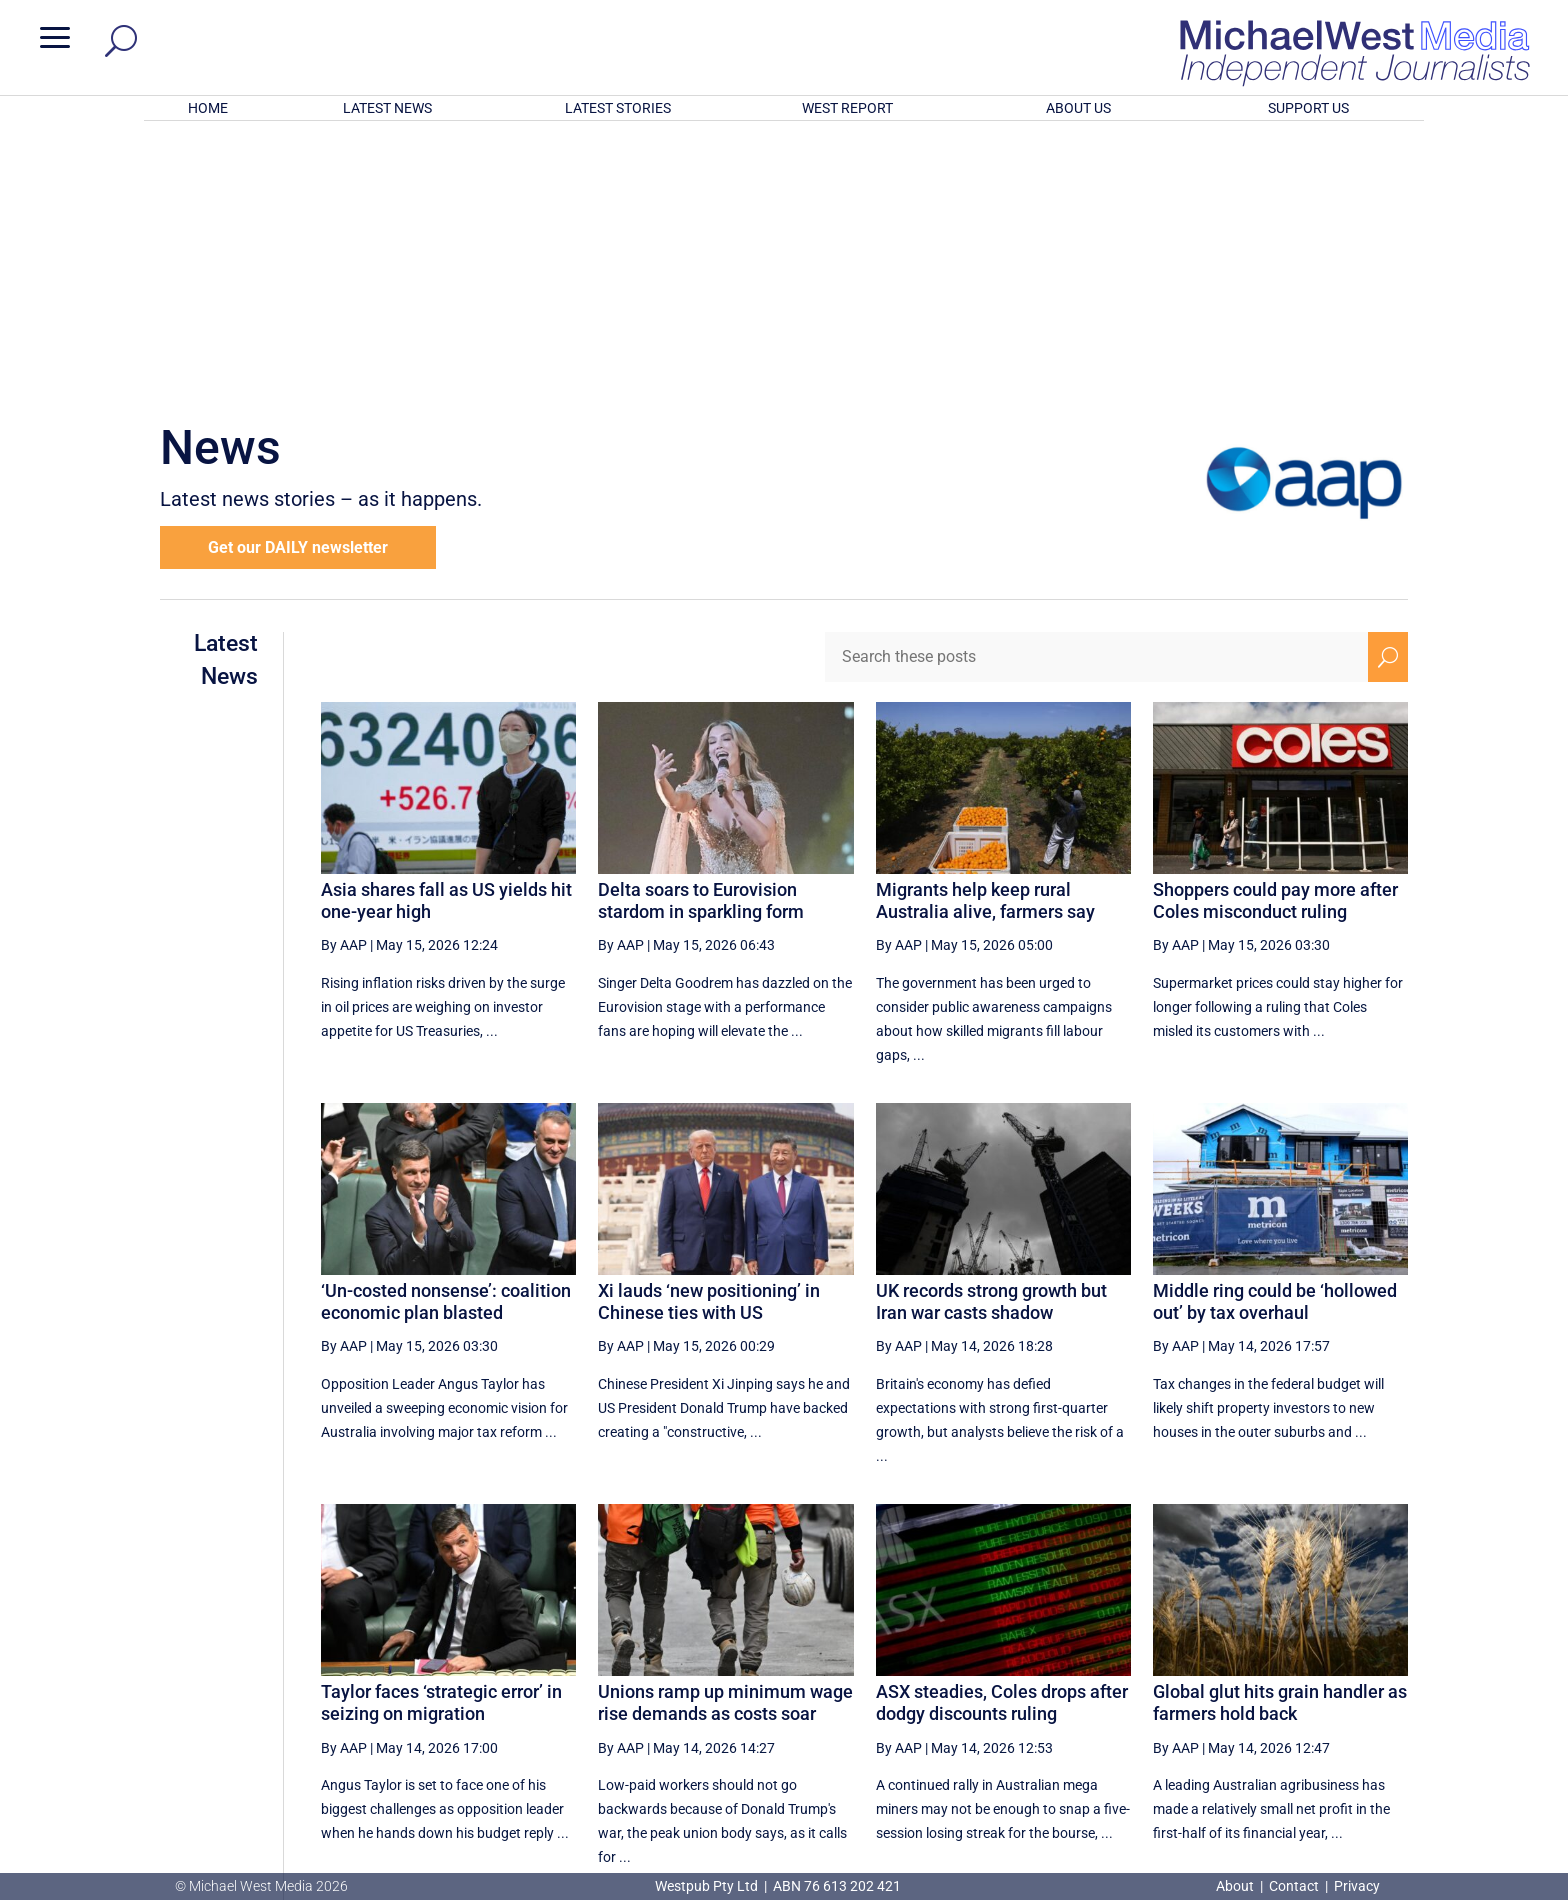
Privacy (1357, 1886)
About (1236, 1886)
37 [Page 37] (1245, 1683)
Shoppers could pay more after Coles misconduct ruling (1275, 638)
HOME (208, 108)
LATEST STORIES (618, 108)
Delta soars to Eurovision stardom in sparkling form (701, 638)
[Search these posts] (1097, 395)
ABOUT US (1078, 108)
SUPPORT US (1308, 108)
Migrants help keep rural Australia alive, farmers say (985, 638)
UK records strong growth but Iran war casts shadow (991, 1039)
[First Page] (902, 1682)
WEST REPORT (847, 108)
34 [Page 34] (1093, 1683)
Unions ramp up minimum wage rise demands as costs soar (725, 1440)
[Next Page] (1341, 1682)
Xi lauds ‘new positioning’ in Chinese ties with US (709, 1039)
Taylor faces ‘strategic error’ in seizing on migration (441, 1440)
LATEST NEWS (387, 108)
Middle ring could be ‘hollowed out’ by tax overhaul (1275, 1039)
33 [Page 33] (1042, 1683)
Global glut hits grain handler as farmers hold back (1280, 1440)
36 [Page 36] (1194, 1683)
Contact (1294, 1886)
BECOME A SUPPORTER (1462, 1760)
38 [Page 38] (1295, 1683)
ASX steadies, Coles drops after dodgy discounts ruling (1002, 1440)
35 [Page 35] (1144, 1683)
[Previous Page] (945, 1682)
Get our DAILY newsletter (298, 285)
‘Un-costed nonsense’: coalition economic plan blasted (446, 1039)
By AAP (344, 683)
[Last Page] (1386, 1682)
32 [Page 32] (992, 1683)
